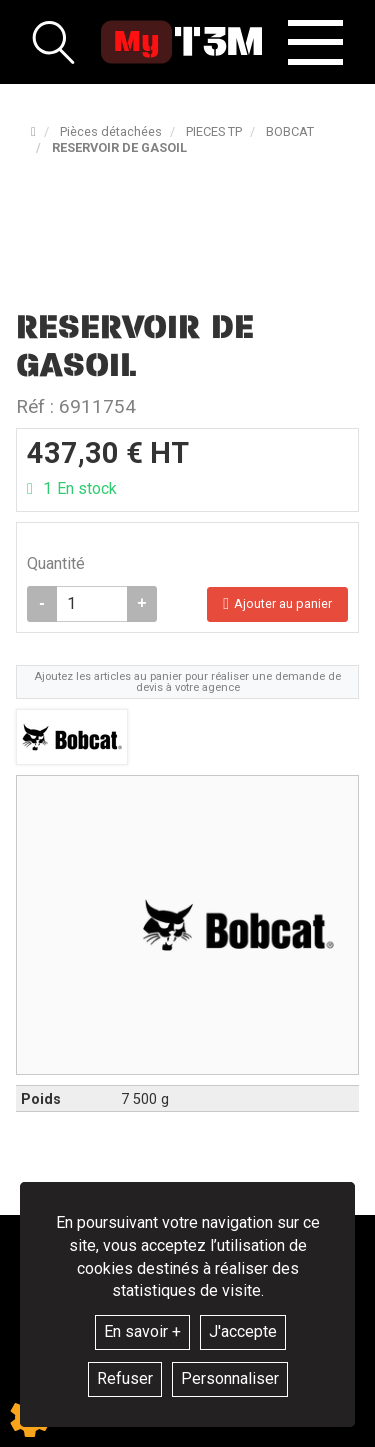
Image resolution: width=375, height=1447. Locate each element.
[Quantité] (92, 604)
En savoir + (142, 1331)
